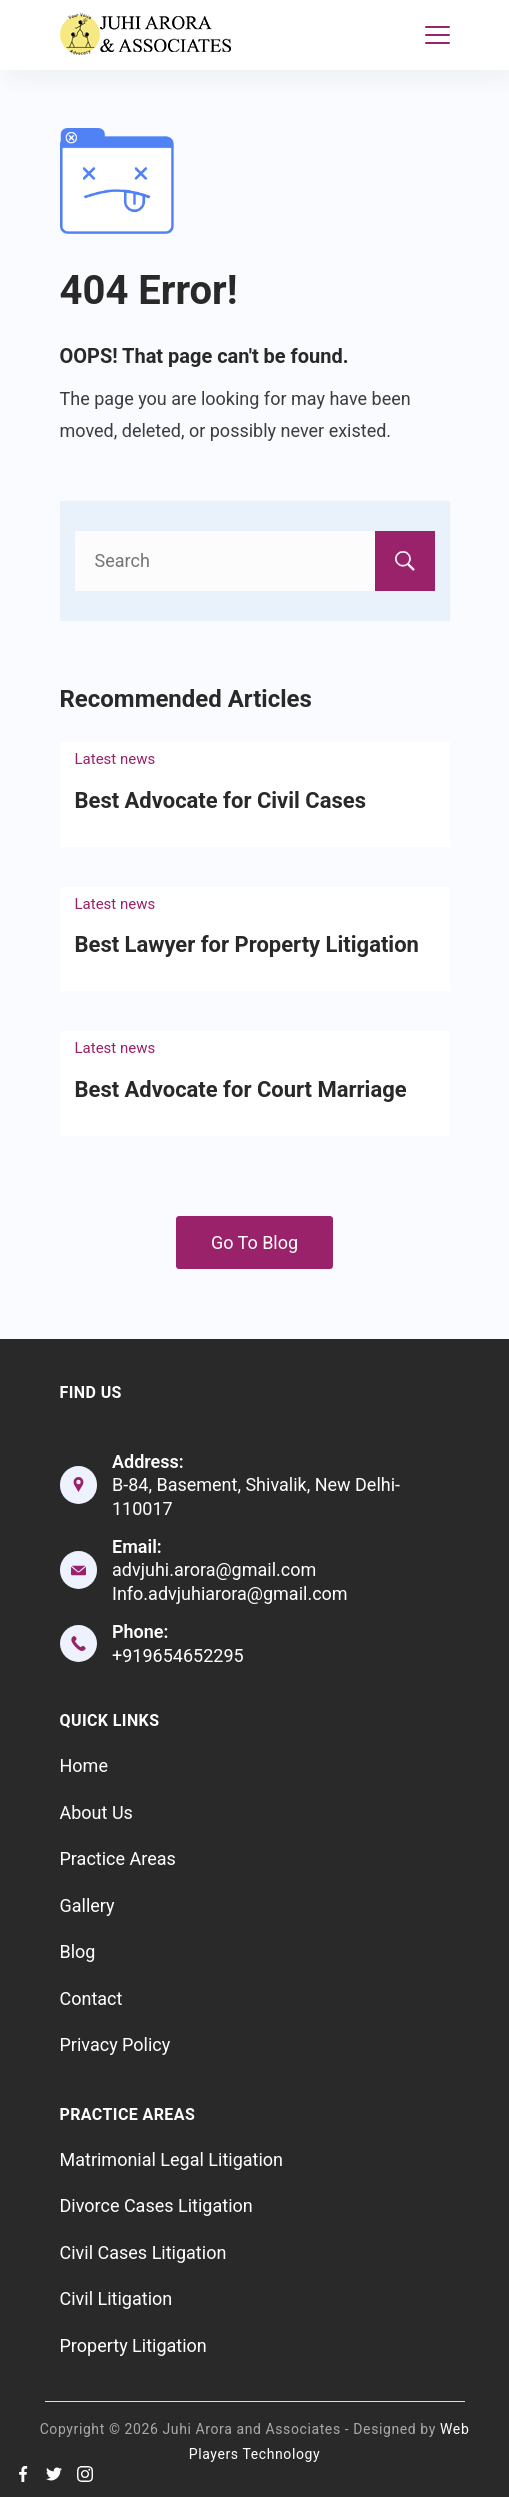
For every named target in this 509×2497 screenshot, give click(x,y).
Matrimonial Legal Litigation (172, 2159)
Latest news (115, 759)
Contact (91, 1998)
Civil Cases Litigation (143, 2252)
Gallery (87, 1905)
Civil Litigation (116, 2298)
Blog (78, 1951)
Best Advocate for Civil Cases (220, 800)
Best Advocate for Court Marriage (241, 1089)
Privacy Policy (115, 2044)
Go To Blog (254, 1242)
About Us (96, 1812)
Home (84, 1765)
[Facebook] (23, 2474)
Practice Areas (118, 1858)
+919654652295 (178, 1655)
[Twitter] (54, 2474)
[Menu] (437, 35)
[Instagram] (85, 2474)
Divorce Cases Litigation (156, 2205)
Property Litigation (133, 2345)
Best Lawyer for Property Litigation (247, 944)
